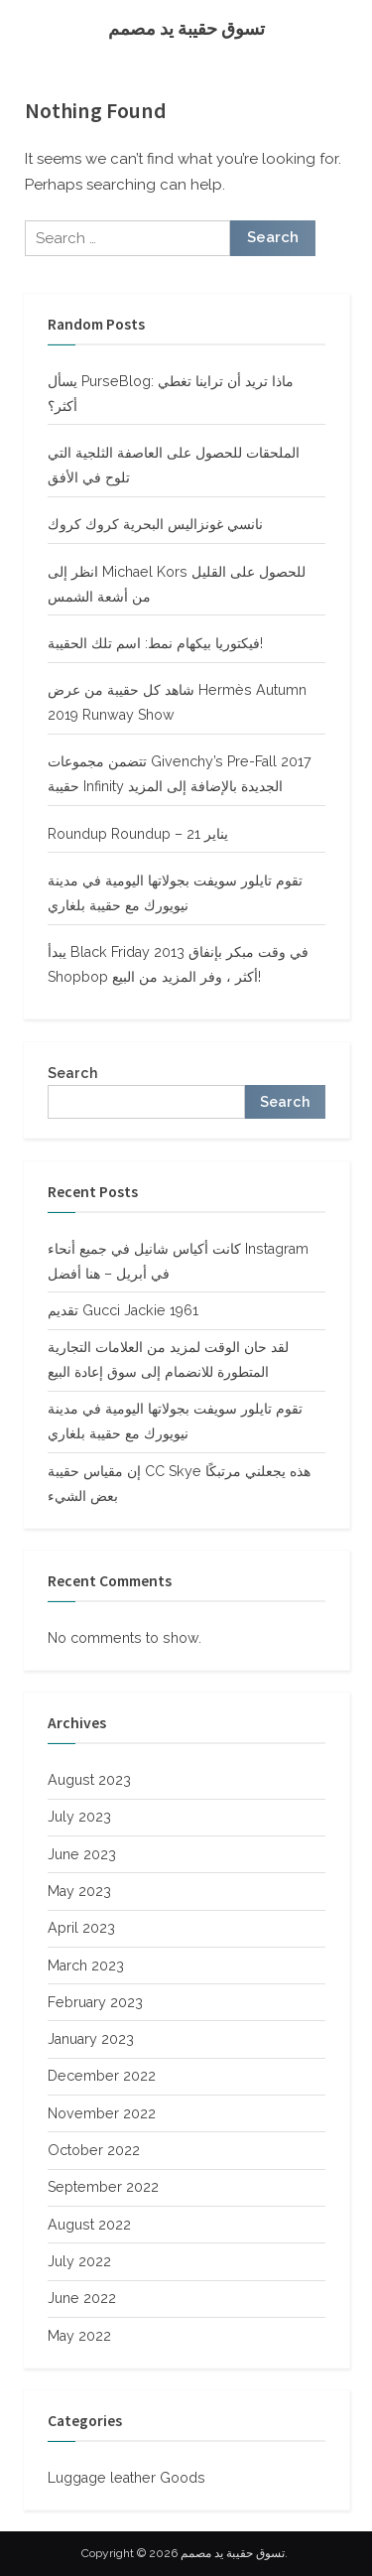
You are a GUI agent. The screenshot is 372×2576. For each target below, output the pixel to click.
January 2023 (91, 2039)
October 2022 (94, 2150)
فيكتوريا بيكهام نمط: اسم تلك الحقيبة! (155, 643)
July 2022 (79, 2261)
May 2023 (79, 1891)
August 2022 (89, 2225)
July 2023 (79, 1817)
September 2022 (103, 2187)
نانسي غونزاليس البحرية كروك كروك (155, 524)
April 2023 (81, 1928)
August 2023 (89, 1780)
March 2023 (86, 1965)
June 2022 (82, 2298)
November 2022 (102, 2113)
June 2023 (82, 1854)
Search (72, 1073)
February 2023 (95, 2002)
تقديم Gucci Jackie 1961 (123, 1310)
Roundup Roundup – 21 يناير (138, 834)
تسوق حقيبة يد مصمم (186, 28)
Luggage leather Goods (126, 2478)
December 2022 (102, 2076)
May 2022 (79, 2336)
